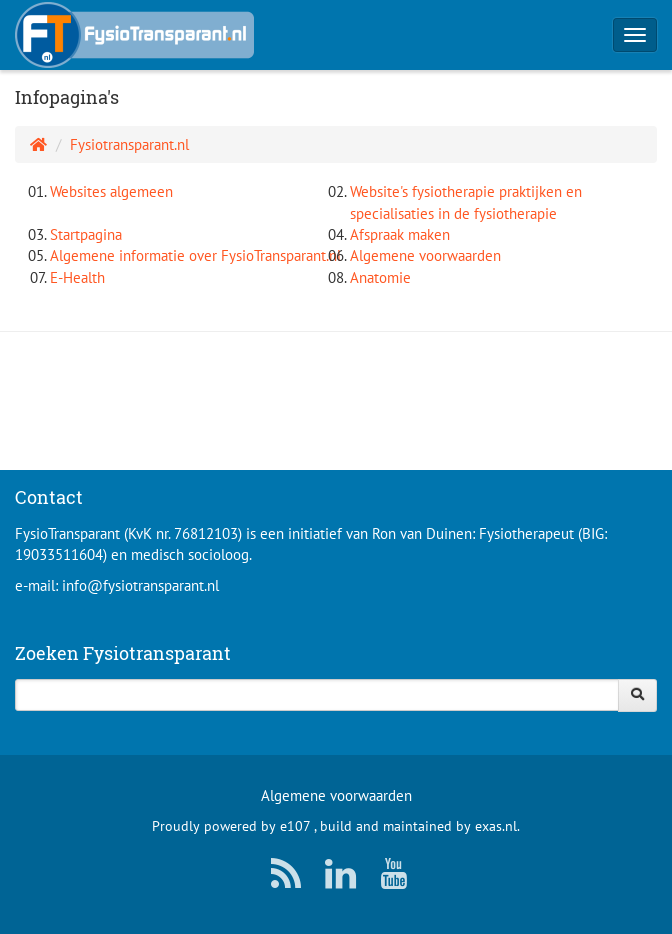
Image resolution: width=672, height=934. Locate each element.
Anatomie (380, 277)
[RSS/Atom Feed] (282, 878)
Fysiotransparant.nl (129, 144)
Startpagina (86, 234)
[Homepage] (38, 144)
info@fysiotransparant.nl (140, 585)
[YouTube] (390, 878)
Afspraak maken (400, 234)
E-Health (77, 277)
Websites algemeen (111, 191)
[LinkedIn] (336, 878)
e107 (295, 826)
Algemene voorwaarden (425, 255)
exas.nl (496, 826)
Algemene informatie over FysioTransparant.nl (195, 255)
